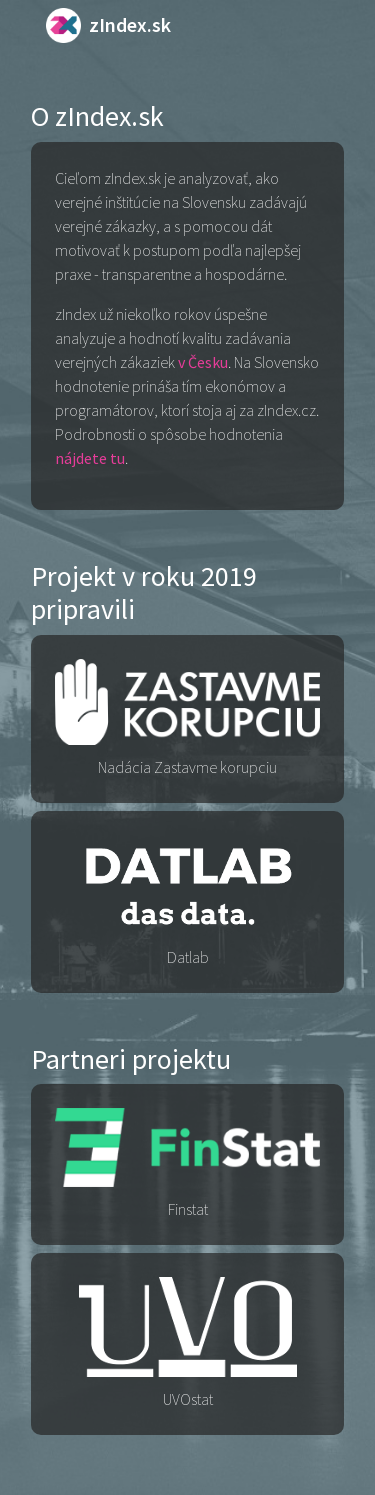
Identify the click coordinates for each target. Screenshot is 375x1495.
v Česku (203, 362)
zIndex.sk (108, 24)
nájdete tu (90, 458)
